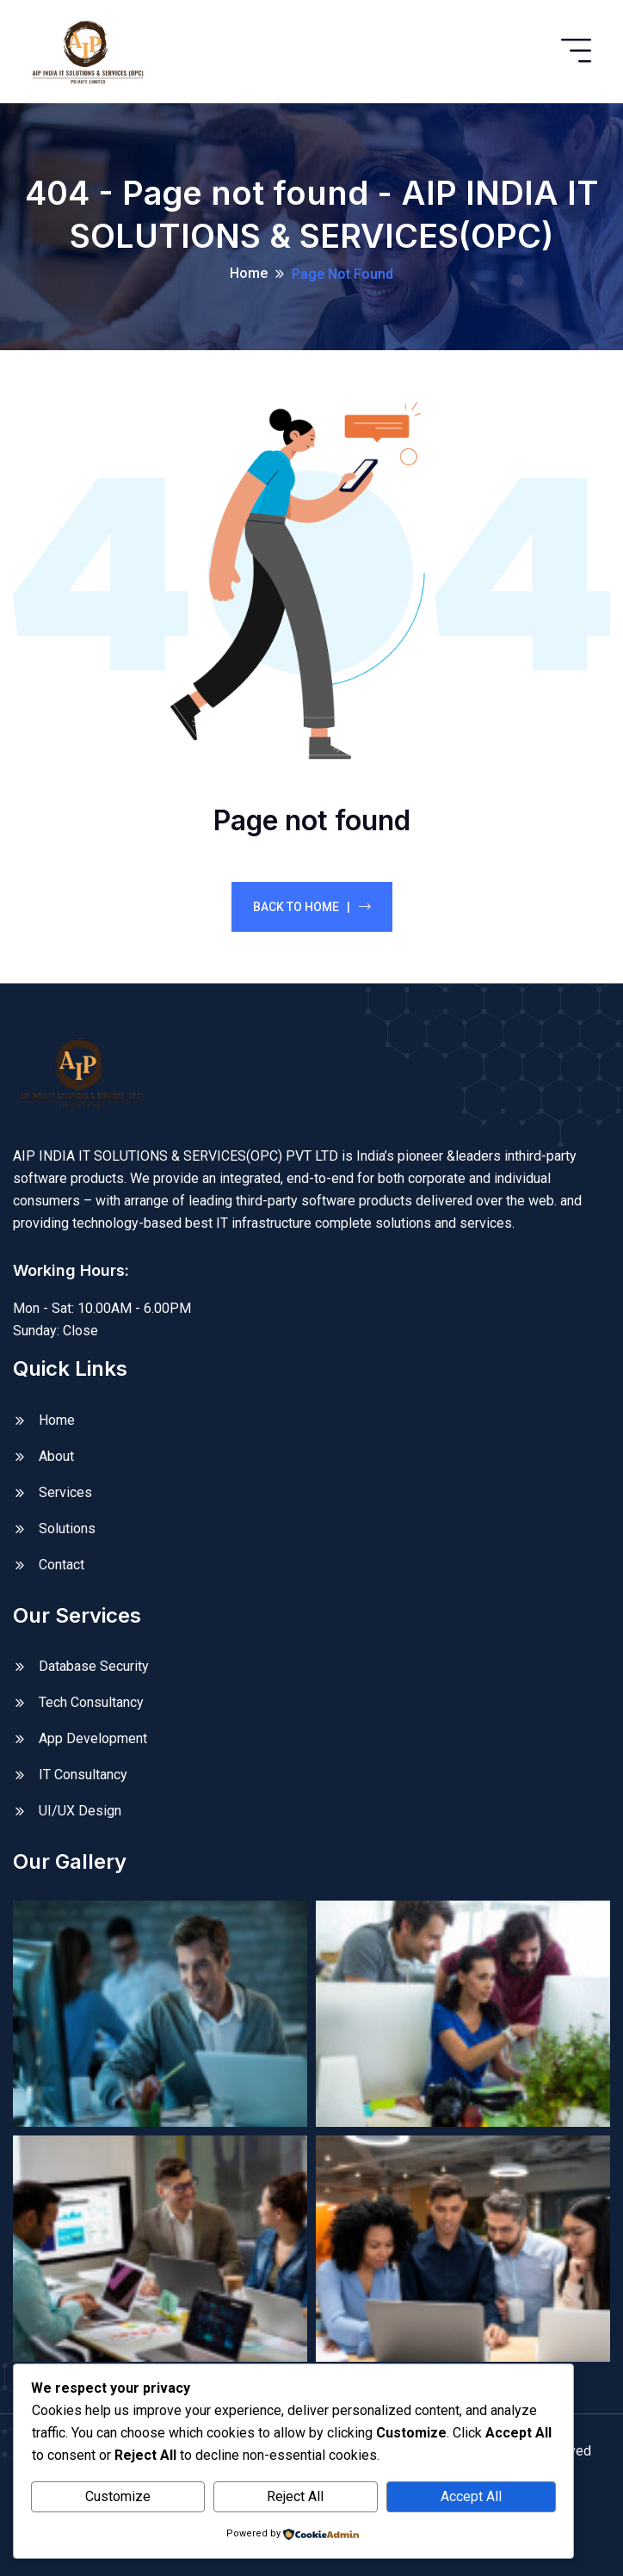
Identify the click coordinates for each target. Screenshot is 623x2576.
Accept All (471, 2496)
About (56, 1456)
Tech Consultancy (91, 1702)
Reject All (295, 2496)
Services (65, 1492)
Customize (118, 2496)
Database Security (94, 1666)
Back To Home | (312, 907)
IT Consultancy (83, 1774)
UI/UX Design (80, 1811)
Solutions (67, 1528)
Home (249, 273)
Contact (61, 1564)
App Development (93, 1738)
